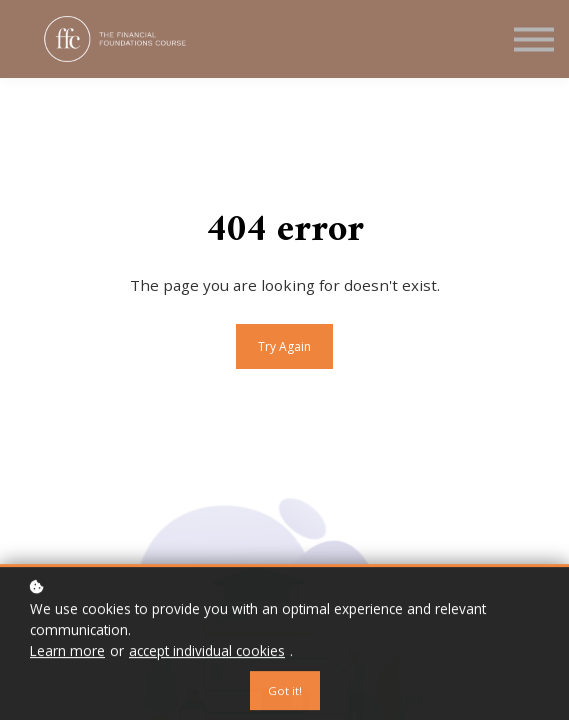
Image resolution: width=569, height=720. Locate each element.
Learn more (67, 653)
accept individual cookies (207, 653)
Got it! (285, 693)
